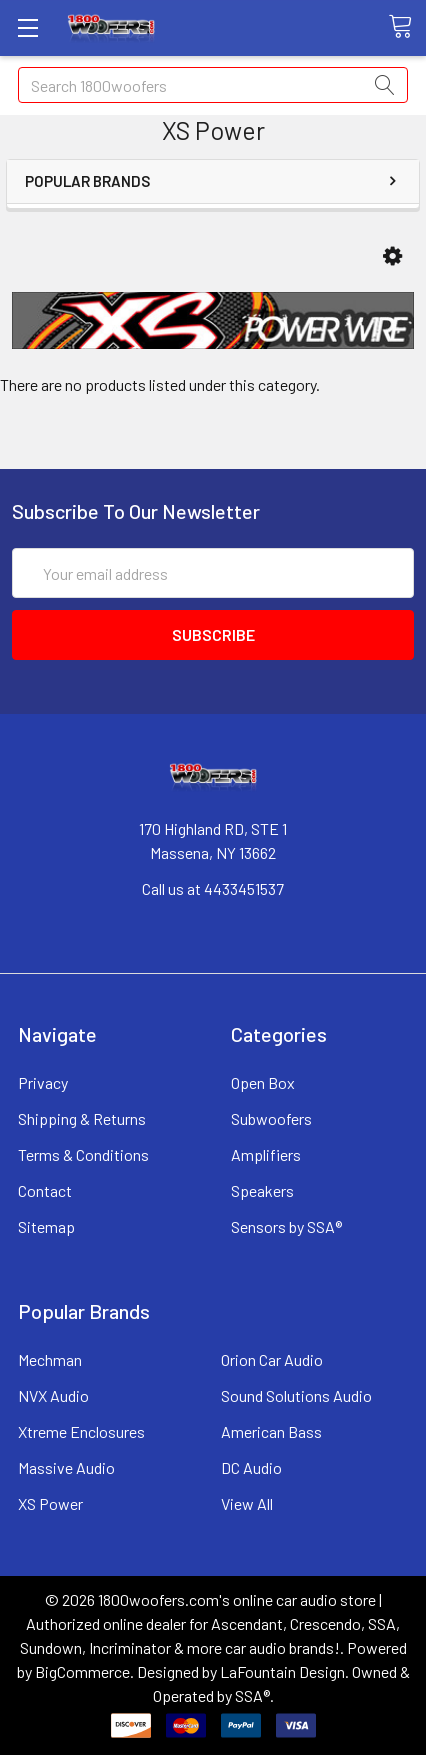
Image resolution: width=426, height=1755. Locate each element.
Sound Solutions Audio (296, 1395)
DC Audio (251, 1467)
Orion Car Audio (272, 1359)
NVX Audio (53, 1395)
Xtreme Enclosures (81, 1431)
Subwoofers (271, 1118)
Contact (45, 1190)
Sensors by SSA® (286, 1226)
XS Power (50, 1503)
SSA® (252, 1695)
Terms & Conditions (83, 1154)
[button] (392, 256)
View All (247, 1503)
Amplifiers (266, 1154)
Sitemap (46, 1226)
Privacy (43, 1082)
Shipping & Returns (82, 1118)
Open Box (263, 1082)
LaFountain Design (282, 1671)
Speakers (262, 1190)
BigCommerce (82, 1671)
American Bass (271, 1431)
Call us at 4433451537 (213, 888)
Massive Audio (66, 1467)
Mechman (50, 1359)
